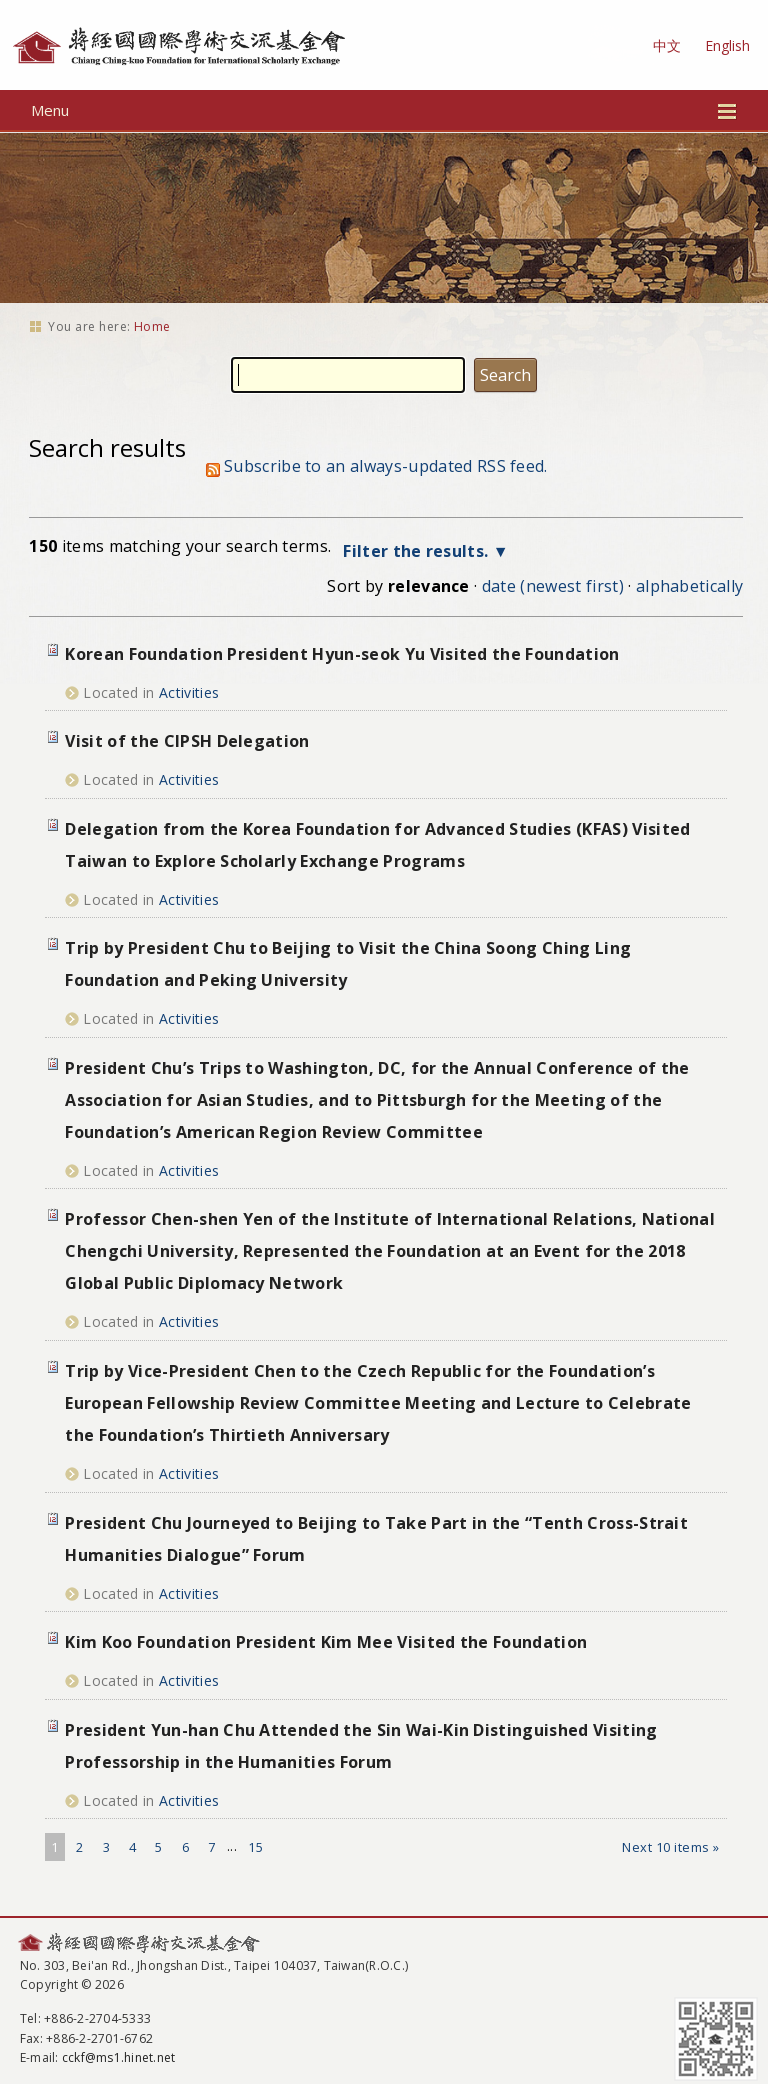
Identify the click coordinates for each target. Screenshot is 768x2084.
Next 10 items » (671, 1847)
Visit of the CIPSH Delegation (187, 741)
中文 (667, 45)
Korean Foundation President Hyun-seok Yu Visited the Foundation (342, 654)
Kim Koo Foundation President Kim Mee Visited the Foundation (326, 1642)
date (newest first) (553, 586)
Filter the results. (417, 551)
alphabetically (689, 586)
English (727, 45)
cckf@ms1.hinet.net (118, 2057)
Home (152, 326)
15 (255, 1847)
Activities (189, 692)
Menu (384, 110)
